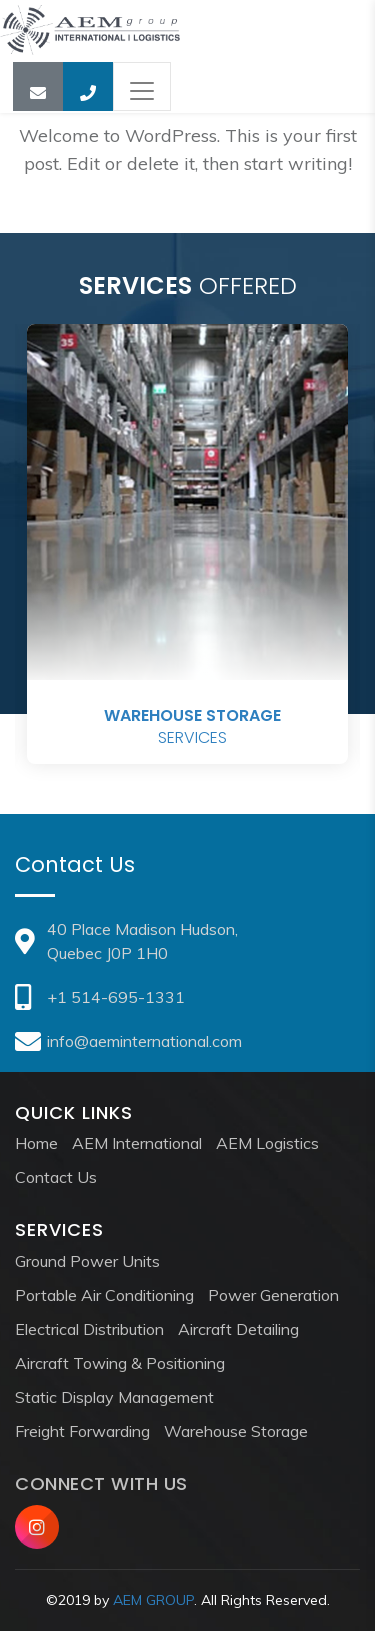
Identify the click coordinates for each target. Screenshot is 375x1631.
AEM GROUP (153, 1600)
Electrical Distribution (89, 1329)
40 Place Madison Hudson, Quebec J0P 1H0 (126, 941)
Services (192, 727)
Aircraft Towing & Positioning (120, 1363)
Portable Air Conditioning (104, 1295)
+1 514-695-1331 (100, 997)
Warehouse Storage (236, 1431)
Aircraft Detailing (238, 1329)
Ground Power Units (87, 1261)
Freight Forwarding (82, 1431)
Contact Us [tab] (75, 864)
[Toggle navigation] (142, 86)
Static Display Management (114, 1397)
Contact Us (56, 1177)
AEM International (137, 1143)
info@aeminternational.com (128, 1041)
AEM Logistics (267, 1143)
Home (36, 1143)
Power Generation (273, 1295)
